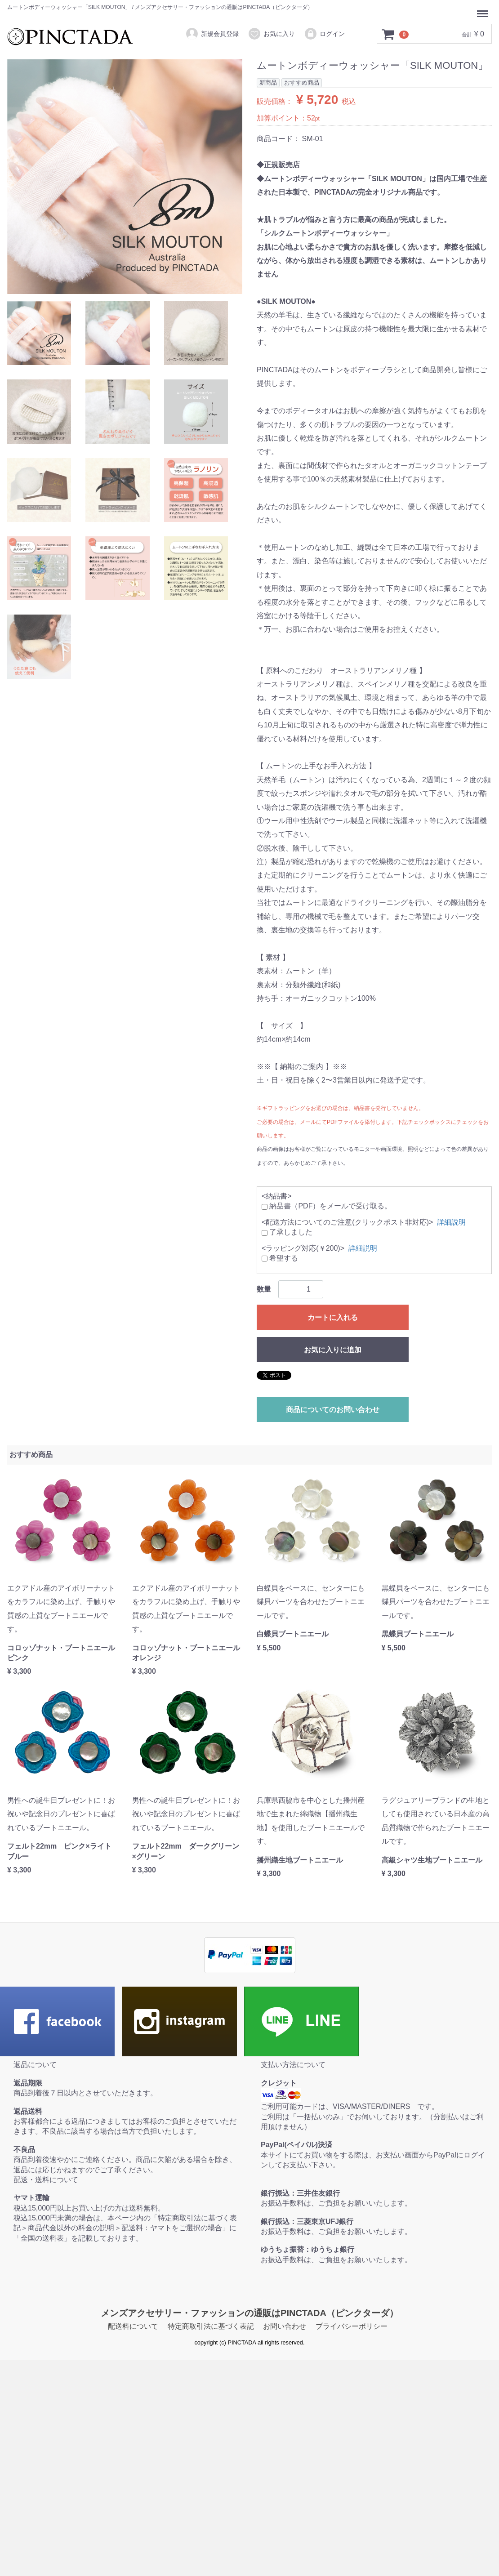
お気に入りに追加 (332, 1350)
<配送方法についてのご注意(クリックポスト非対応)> (347, 1222)
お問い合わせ (284, 2326)
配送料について (133, 2326)
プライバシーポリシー (352, 2326)
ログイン (324, 33)
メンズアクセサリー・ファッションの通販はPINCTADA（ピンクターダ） (249, 2313)
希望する (280, 1258)
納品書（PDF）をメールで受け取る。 (327, 1206)
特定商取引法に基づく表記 (211, 2326)
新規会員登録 (212, 33)
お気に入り (271, 33)
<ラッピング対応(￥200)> (303, 1248)
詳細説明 (451, 1222)
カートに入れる (332, 1317)
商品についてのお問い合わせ (332, 1409)
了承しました (287, 1232)
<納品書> (277, 1196)
